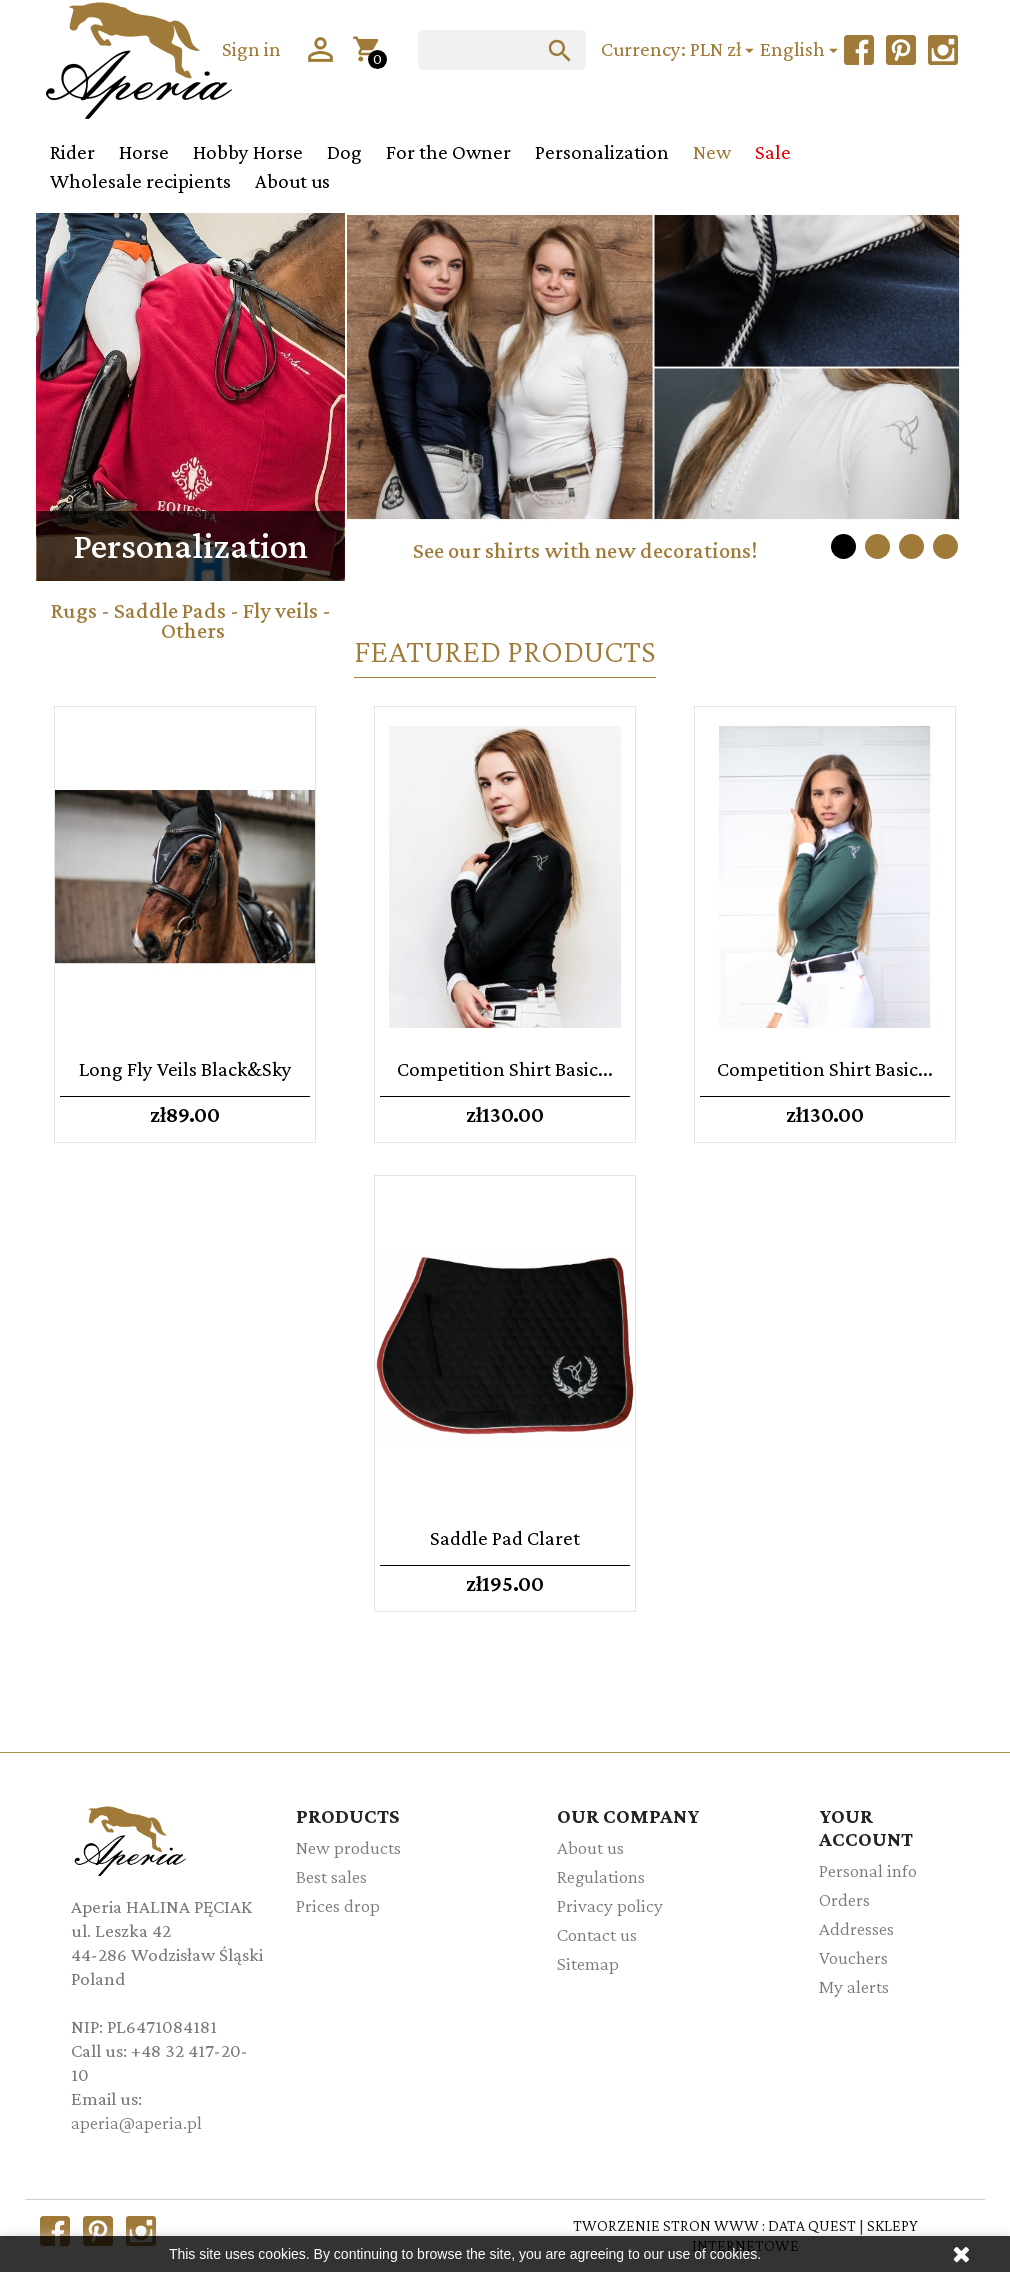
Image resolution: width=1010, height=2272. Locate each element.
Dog (344, 151)
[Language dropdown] (802, 50)
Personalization (602, 151)
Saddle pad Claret (505, 1537)
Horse (144, 151)
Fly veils (280, 610)
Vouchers (853, 1957)
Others (193, 630)
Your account (866, 1827)
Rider (72, 151)
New (712, 151)
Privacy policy (610, 1905)
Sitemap (588, 1963)
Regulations (601, 1876)
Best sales (331, 1876)
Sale (773, 151)
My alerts (854, 1986)
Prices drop (338, 1905)
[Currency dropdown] (725, 50)
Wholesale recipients (140, 180)
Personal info (868, 1870)
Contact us (597, 1934)
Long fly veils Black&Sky (185, 1068)
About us (292, 180)
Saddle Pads (170, 610)
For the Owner (448, 151)
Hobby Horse (248, 151)
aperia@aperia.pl (136, 2122)
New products (348, 1847)
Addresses (856, 1928)
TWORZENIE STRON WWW (666, 2225)
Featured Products (505, 651)
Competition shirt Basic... (505, 1068)
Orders (844, 1899)
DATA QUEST (812, 2225)
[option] (653, 404)
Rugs (73, 610)
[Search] (502, 50)
